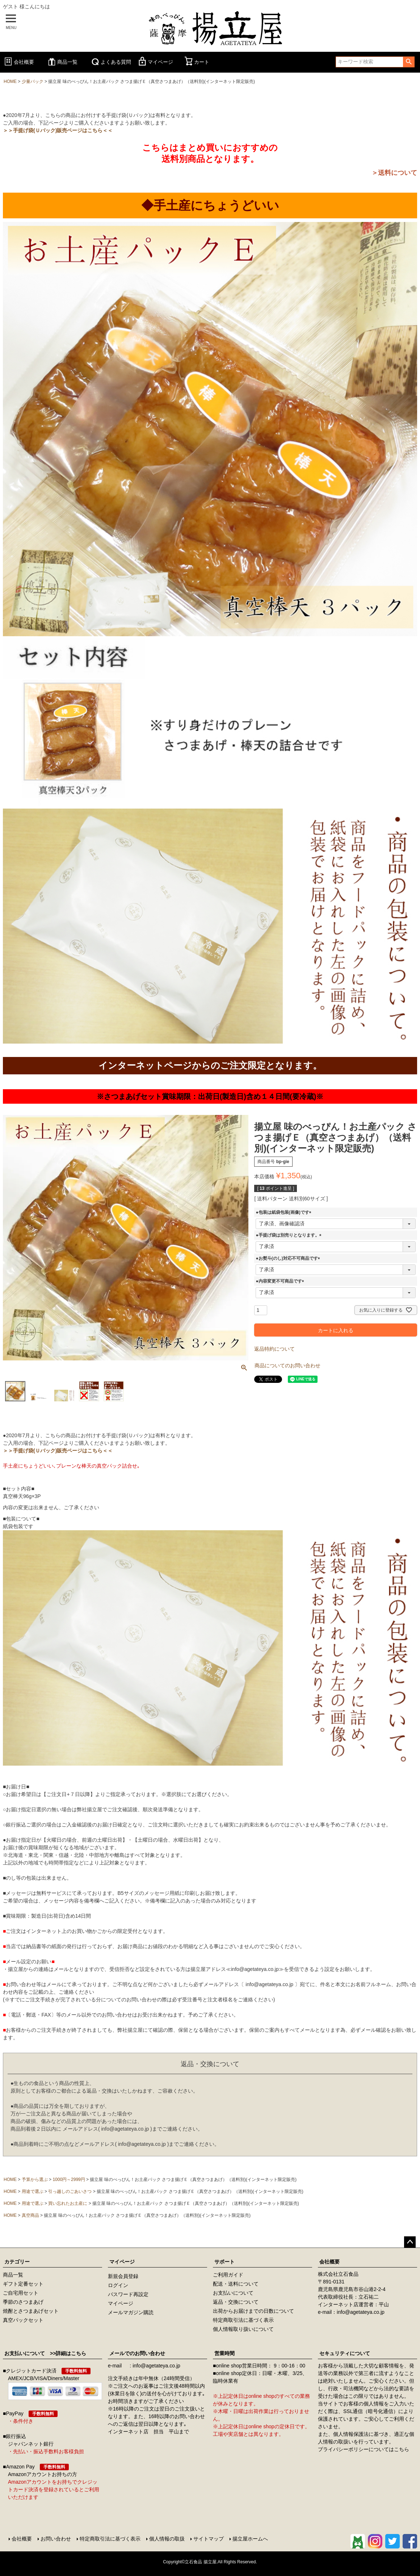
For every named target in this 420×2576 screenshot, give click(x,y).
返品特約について (274, 1349)
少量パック (32, 81)
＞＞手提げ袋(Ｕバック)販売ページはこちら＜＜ (58, 130)
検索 (408, 62)
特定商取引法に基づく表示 (243, 2320)
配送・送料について (236, 2284)
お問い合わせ (56, 2539)
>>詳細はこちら (65, 2353)
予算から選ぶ (35, 2179)
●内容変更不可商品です (281, 1281)
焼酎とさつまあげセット (31, 2311)
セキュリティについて (344, 2353)
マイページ (155, 61)
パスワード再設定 (128, 2294)
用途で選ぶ (32, 2191)
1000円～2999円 (68, 2179)
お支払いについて (233, 2293)
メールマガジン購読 (131, 2312)
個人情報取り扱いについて (243, 2329)
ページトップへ (410, 2242)
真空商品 (30, 2215)
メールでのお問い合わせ (137, 2353)
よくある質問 (110, 61)
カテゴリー (17, 2262)
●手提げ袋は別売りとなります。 (289, 1235)
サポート (224, 2262)
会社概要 (18, 61)
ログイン (118, 2285)
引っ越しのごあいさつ (70, 2191)
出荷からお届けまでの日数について (253, 2311)
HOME (10, 81)
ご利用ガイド (228, 2275)
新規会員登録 (123, 2276)
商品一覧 (61, 61)
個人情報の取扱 (167, 2539)
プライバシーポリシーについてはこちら (363, 2449)
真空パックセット (23, 2320)
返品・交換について (236, 2302)
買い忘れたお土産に (67, 2203)
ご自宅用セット (20, 2293)
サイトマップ (208, 2539)
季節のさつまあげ (23, 2302)
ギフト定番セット (23, 2284)
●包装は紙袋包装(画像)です (284, 1212)
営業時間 (224, 2353)
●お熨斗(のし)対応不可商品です (289, 1258)
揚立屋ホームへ (250, 2539)
